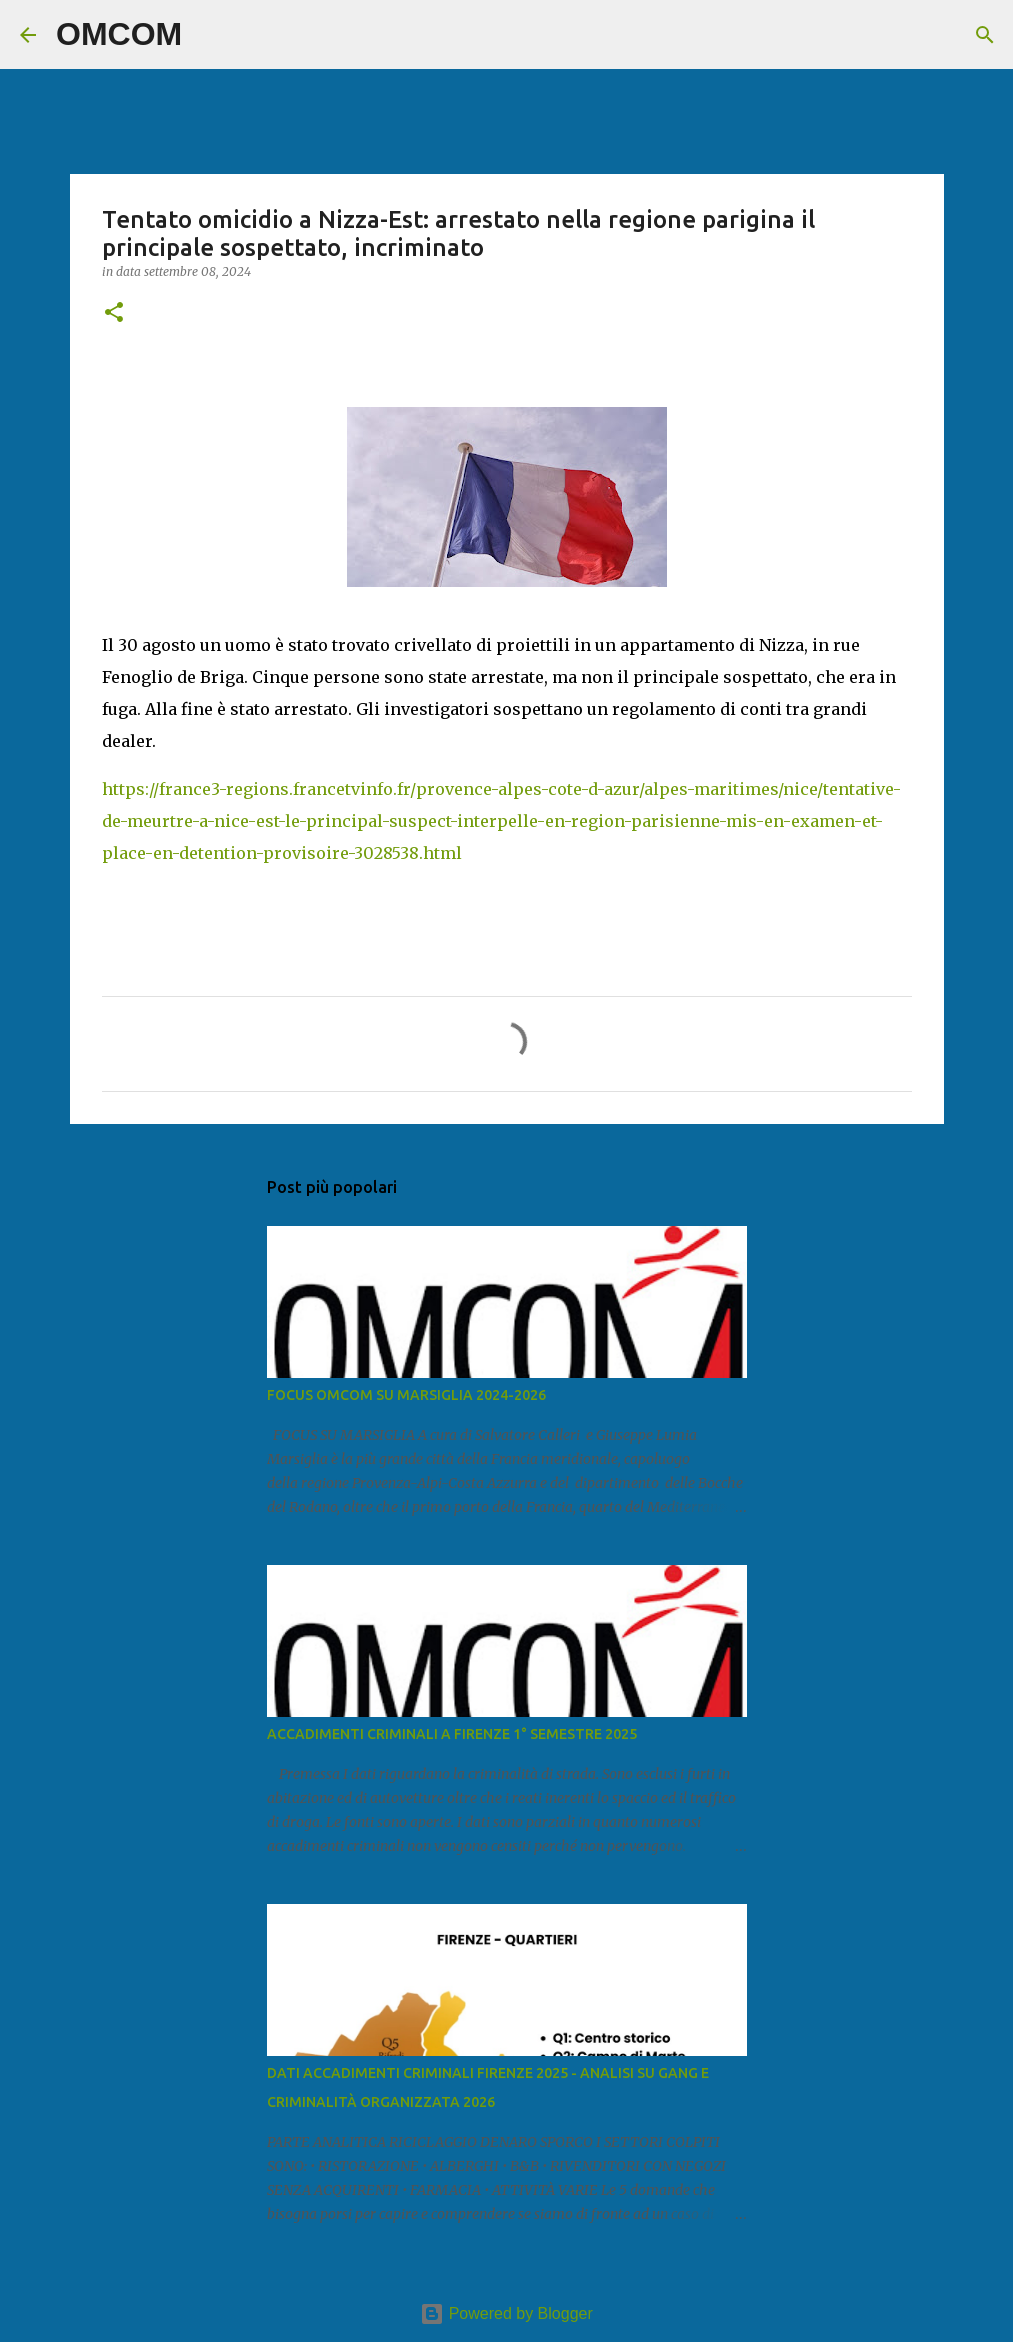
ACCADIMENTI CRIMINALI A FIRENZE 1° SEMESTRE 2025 (452, 1734)
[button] (114, 313)
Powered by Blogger (506, 2313)
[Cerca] (210, 35)
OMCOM (119, 34)
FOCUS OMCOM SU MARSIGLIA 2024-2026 (406, 1395)
